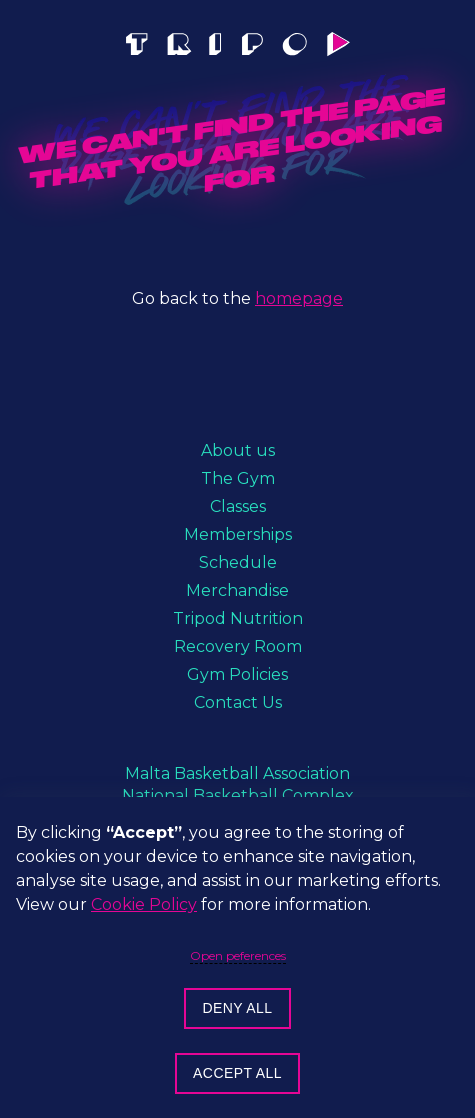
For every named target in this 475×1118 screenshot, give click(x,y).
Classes (238, 506)
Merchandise (237, 590)
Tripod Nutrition (238, 618)
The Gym (238, 478)
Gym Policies (237, 674)
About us (238, 450)
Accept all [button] (237, 1073)
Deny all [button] (237, 1008)
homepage (299, 298)
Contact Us (238, 702)
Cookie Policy (144, 904)
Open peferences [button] (238, 956)
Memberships (238, 534)
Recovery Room (238, 646)
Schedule (238, 562)
